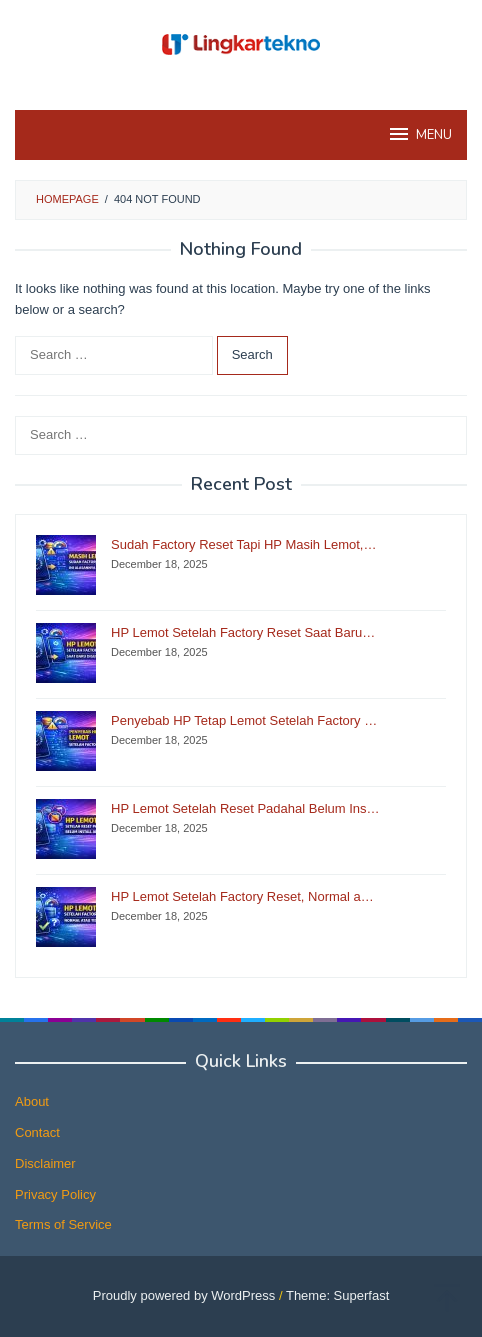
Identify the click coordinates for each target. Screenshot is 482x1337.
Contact (37, 1132)
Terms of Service (63, 1224)
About (32, 1101)
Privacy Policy (55, 1194)
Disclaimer (45, 1163)
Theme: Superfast (337, 1295)
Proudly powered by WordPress (184, 1295)
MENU (419, 134)
